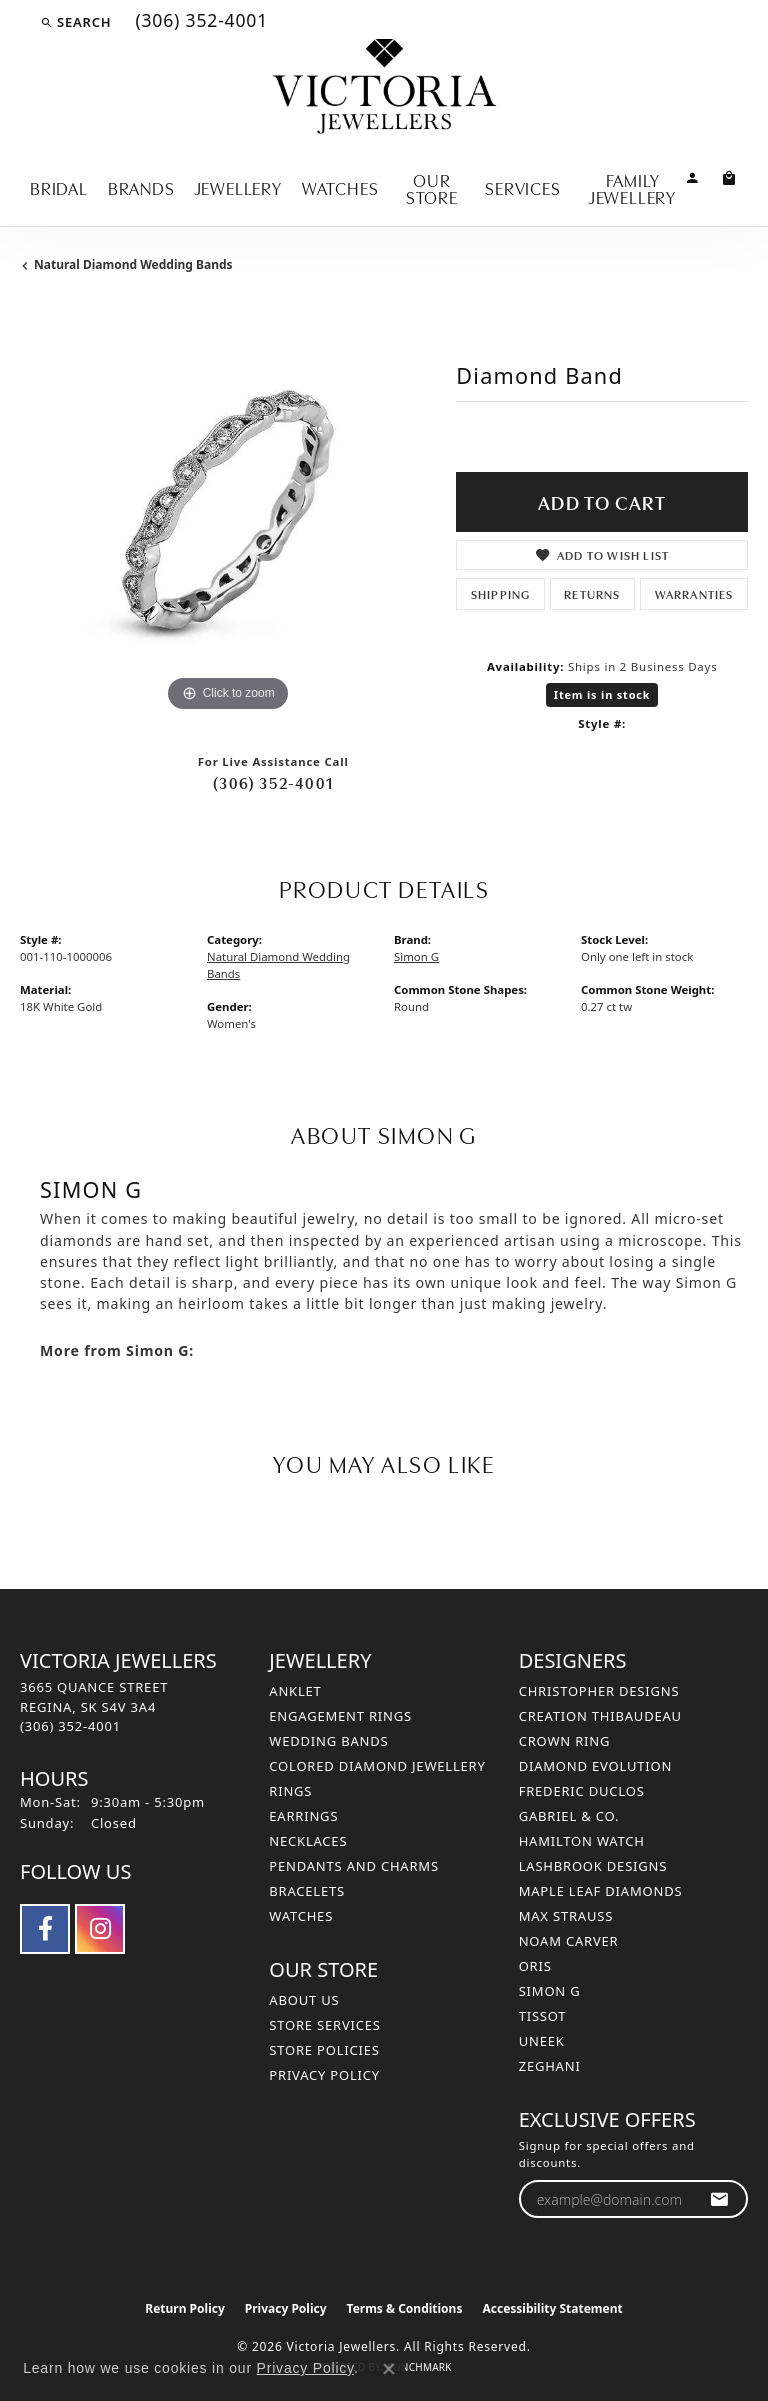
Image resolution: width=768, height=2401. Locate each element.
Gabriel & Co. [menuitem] (569, 1816)
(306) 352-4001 (273, 782)
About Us (304, 2000)
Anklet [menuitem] (295, 1691)
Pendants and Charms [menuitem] (354, 1866)
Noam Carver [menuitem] (569, 1941)
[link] (199, 22)
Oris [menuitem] (535, 1966)
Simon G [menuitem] (550, 1991)
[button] (75, 22)
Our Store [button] (432, 188)
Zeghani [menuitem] (550, 2066)
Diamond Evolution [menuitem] (595, 1766)
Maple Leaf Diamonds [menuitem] (601, 1891)
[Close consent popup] (389, 2369)
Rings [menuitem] (290, 1791)
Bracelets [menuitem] (307, 1891)
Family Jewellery (632, 188)
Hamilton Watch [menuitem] (582, 1841)
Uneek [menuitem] (542, 2041)
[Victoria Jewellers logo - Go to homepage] (384, 87)
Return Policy (185, 2308)
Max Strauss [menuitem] (566, 1916)
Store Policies (324, 2050)
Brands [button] (141, 187)
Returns (592, 593)
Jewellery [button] (238, 187)
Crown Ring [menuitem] (565, 1741)
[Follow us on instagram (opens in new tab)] (100, 1929)
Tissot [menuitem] (543, 2016)
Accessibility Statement (552, 2308)
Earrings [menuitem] (303, 1816)
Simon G (416, 956)
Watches (340, 187)
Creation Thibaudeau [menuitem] (600, 1716)
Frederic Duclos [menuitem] (582, 1791)
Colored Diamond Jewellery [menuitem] (377, 1766)
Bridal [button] (59, 187)
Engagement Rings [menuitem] (340, 1716)
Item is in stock (602, 694)
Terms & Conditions (405, 2308)
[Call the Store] (70, 1726)
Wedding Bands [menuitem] (328, 1741)
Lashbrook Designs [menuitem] (593, 1866)
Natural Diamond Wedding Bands (133, 264)
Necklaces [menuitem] (308, 1841)
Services (522, 187)
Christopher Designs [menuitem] (599, 1691)
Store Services (324, 2025)
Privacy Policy (324, 2075)
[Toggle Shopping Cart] (729, 176)
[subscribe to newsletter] (719, 2199)
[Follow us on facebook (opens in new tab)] (45, 1929)
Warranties (694, 593)
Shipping (501, 593)
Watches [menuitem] (301, 1916)
